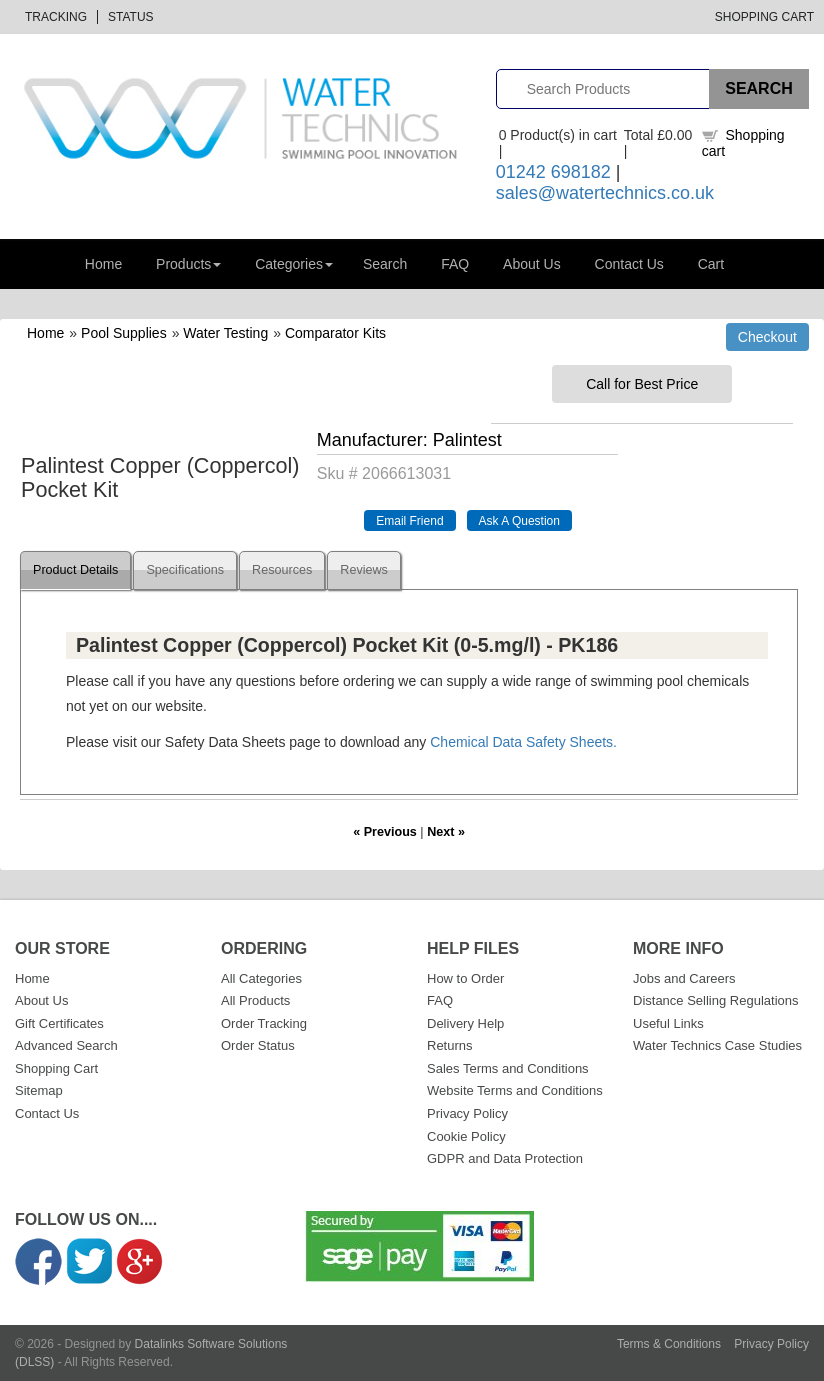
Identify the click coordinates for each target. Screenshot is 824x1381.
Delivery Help (465, 1023)
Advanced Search (66, 1045)
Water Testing (225, 333)
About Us (532, 264)
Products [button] (188, 264)
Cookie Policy (466, 1136)
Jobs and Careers (684, 978)
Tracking (56, 17)
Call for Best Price (642, 384)
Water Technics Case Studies (717, 1045)
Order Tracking (264, 1023)
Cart (711, 264)
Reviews (364, 570)
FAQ (455, 264)
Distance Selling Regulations (715, 1000)
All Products (255, 1000)
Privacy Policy (467, 1113)
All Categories (261, 978)
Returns (450, 1045)
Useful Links (668, 1023)
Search (385, 264)
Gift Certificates (59, 1023)
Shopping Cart (764, 17)
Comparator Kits (335, 333)
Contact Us (629, 264)
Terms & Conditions (669, 1344)
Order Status (258, 1045)
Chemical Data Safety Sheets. (523, 742)
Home (103, 264)
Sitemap (39, 1090)
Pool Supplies (124, 333)
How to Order (465, 978)
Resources (282, 570)
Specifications (185, 570)
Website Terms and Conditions (515, 1090)
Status (131, 17)
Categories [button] (294, 264)
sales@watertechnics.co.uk (605, 193)
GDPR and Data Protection (505, 1158)
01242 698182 (553, 172)
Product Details (75, 570)
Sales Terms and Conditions (508, 1068)
